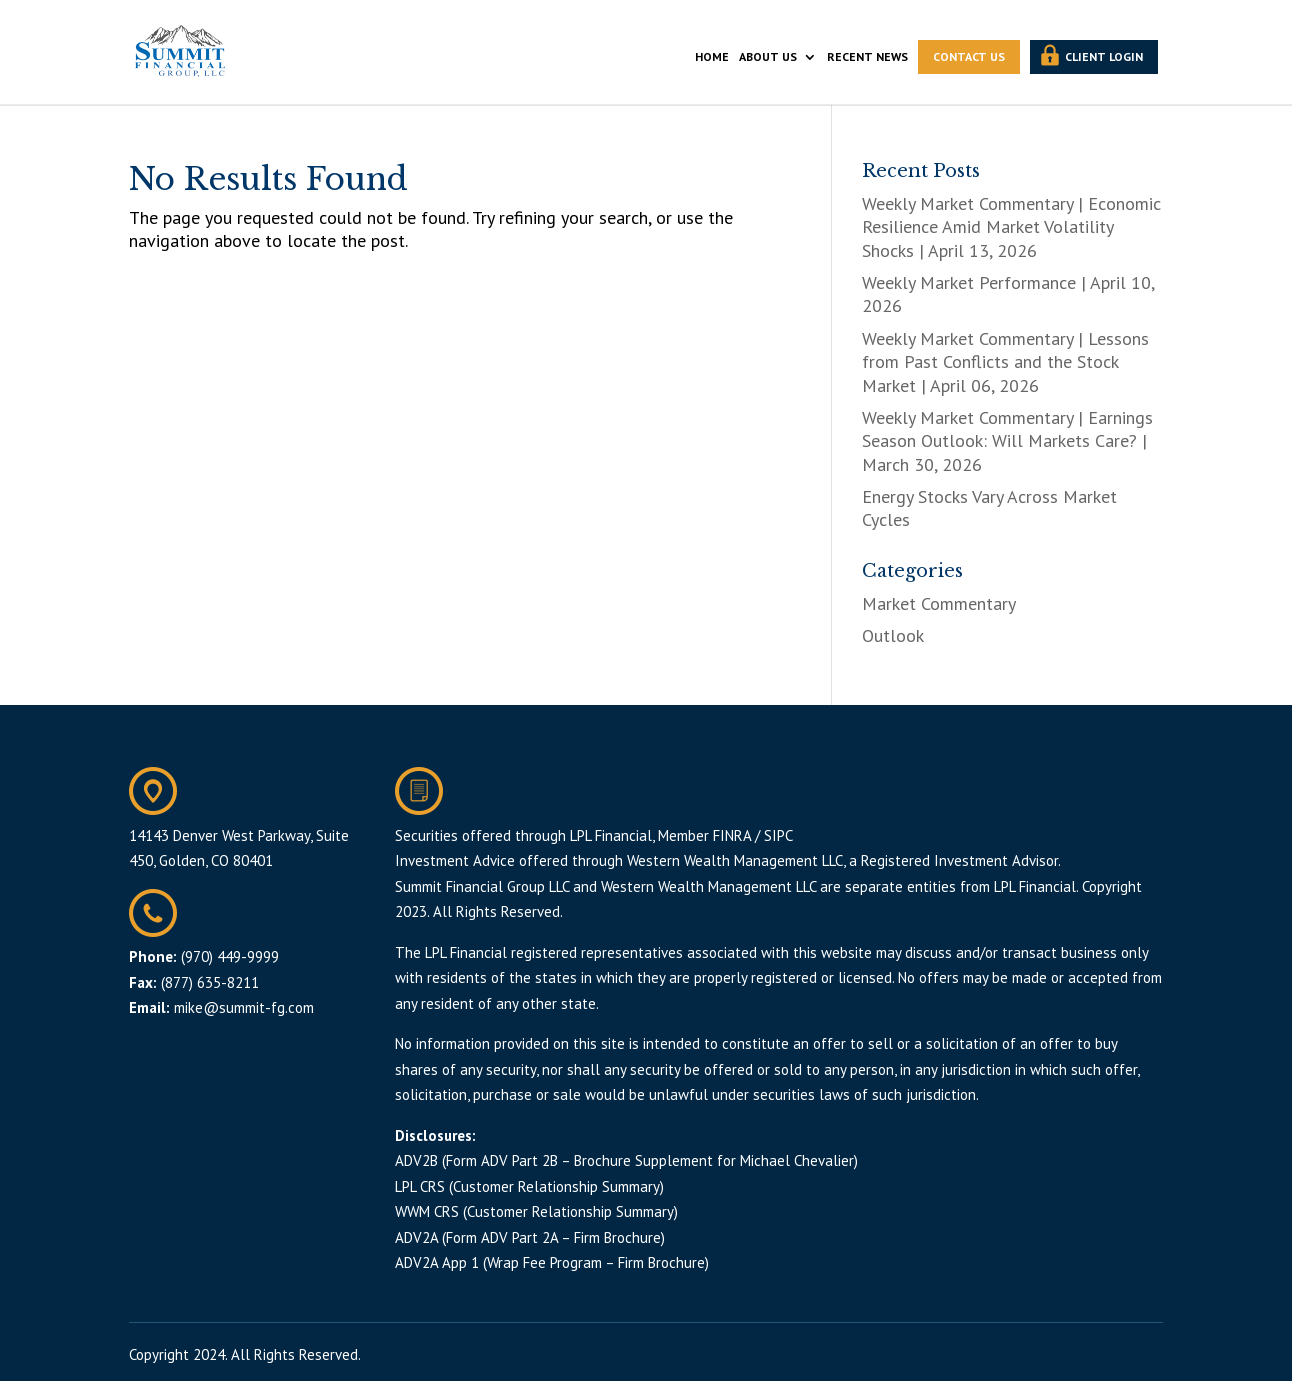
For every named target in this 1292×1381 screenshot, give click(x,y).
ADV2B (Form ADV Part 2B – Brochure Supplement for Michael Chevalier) (626, 1160)
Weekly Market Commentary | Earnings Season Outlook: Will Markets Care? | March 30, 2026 (1007, 441)
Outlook (893, 635)
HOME (712, 57)
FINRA (732, 835)
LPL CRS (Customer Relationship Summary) (529, 1186)
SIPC (778, 835)
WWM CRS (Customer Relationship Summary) (536, 1211)
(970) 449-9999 (230, 956)
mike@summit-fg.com (244, 1007)
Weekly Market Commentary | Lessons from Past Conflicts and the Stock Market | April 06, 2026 (1005, 362)
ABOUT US (768, 57)
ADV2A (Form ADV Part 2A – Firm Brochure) (530, 1237)
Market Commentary (939, 603)
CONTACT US (969, 56)
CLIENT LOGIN (1104, 56)
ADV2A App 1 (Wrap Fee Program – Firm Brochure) (552, 1262)
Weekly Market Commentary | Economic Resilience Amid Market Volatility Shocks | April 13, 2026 (1011, 227)
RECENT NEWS (867, 57)
